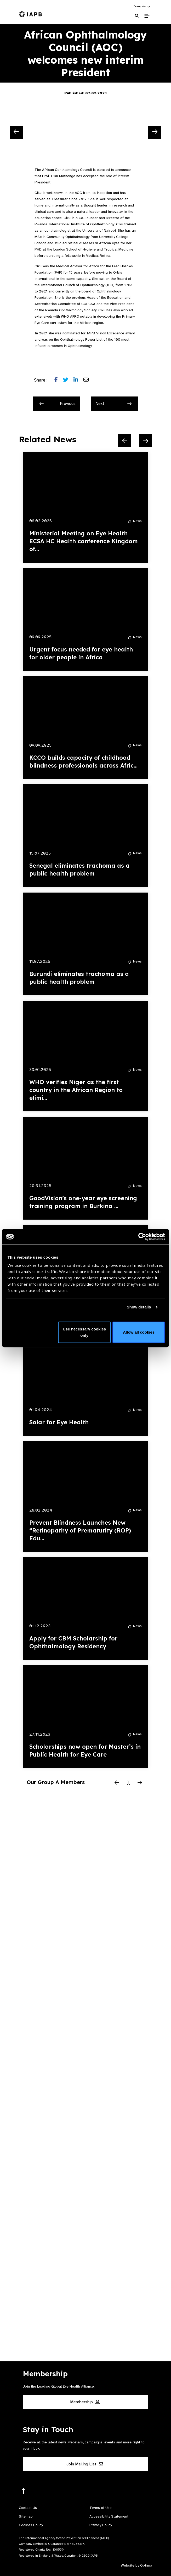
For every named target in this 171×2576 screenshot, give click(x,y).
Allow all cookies (139, 1332)
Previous (57, 403)
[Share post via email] (88, 380)
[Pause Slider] (128, 1783)
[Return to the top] (23, 2491)
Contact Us (28, 2508)
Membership (85, 2402)
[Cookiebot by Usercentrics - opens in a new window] (142, 1237)
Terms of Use (100, 2508)
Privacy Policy (100, 2525)
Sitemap (26, 2516)
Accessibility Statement (108, 2516)
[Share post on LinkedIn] (78, 380)
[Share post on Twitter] (68, 380)
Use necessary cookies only (84, 1332)
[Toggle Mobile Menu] (146, 16)
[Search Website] (136, 16)
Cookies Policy (31, 2525)
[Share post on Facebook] (58, 380)
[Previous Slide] (16, 132)
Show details (139, 1307)
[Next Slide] (154, 132)
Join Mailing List (84, 2464)
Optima (146, 2565)
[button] (142, 6)
